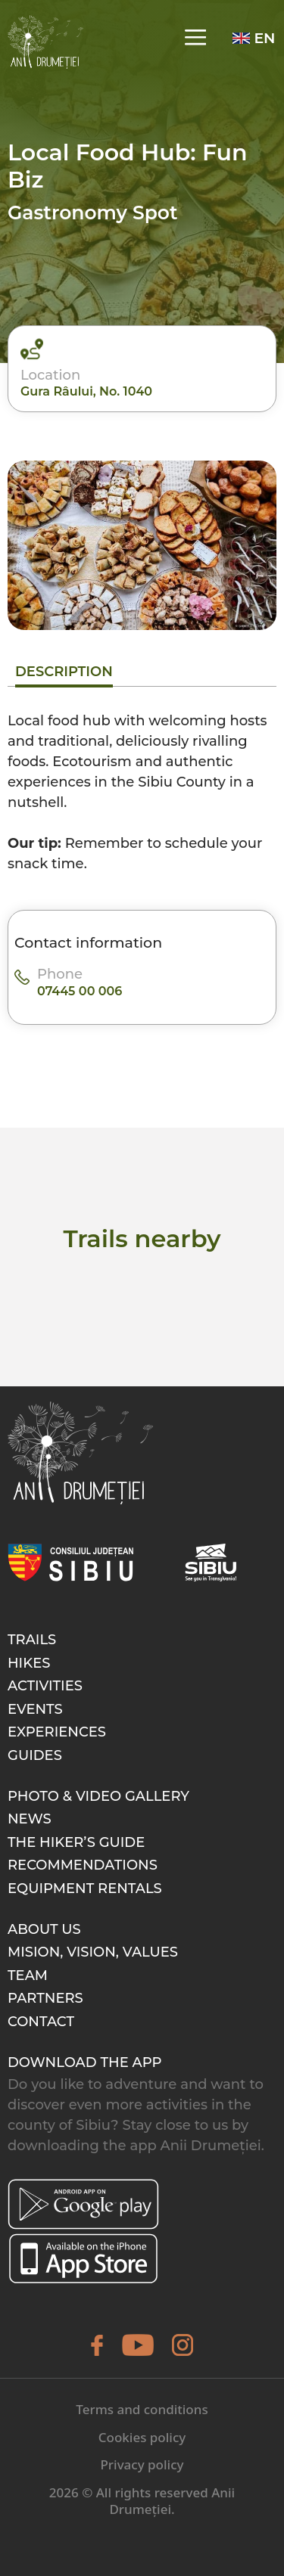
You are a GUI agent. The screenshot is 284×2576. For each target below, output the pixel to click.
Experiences (57, 1732)
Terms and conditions (142, 2409)
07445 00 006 (79, 991)
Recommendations (83, 1865)
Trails (32, 1639)
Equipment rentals (85, 1888)
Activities (45, 1686)
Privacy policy (141, 2464)
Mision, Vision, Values (93, 1952)
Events (35, 1709)
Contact (41, 2021)
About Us (44, 1929)
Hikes (29, 1663)
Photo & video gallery (98, 1796)
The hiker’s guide (76, 1842)
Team (28, 1975)
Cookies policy (142, 2437)
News (29, 1819)
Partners (45, 1998)
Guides (35, 1755)
